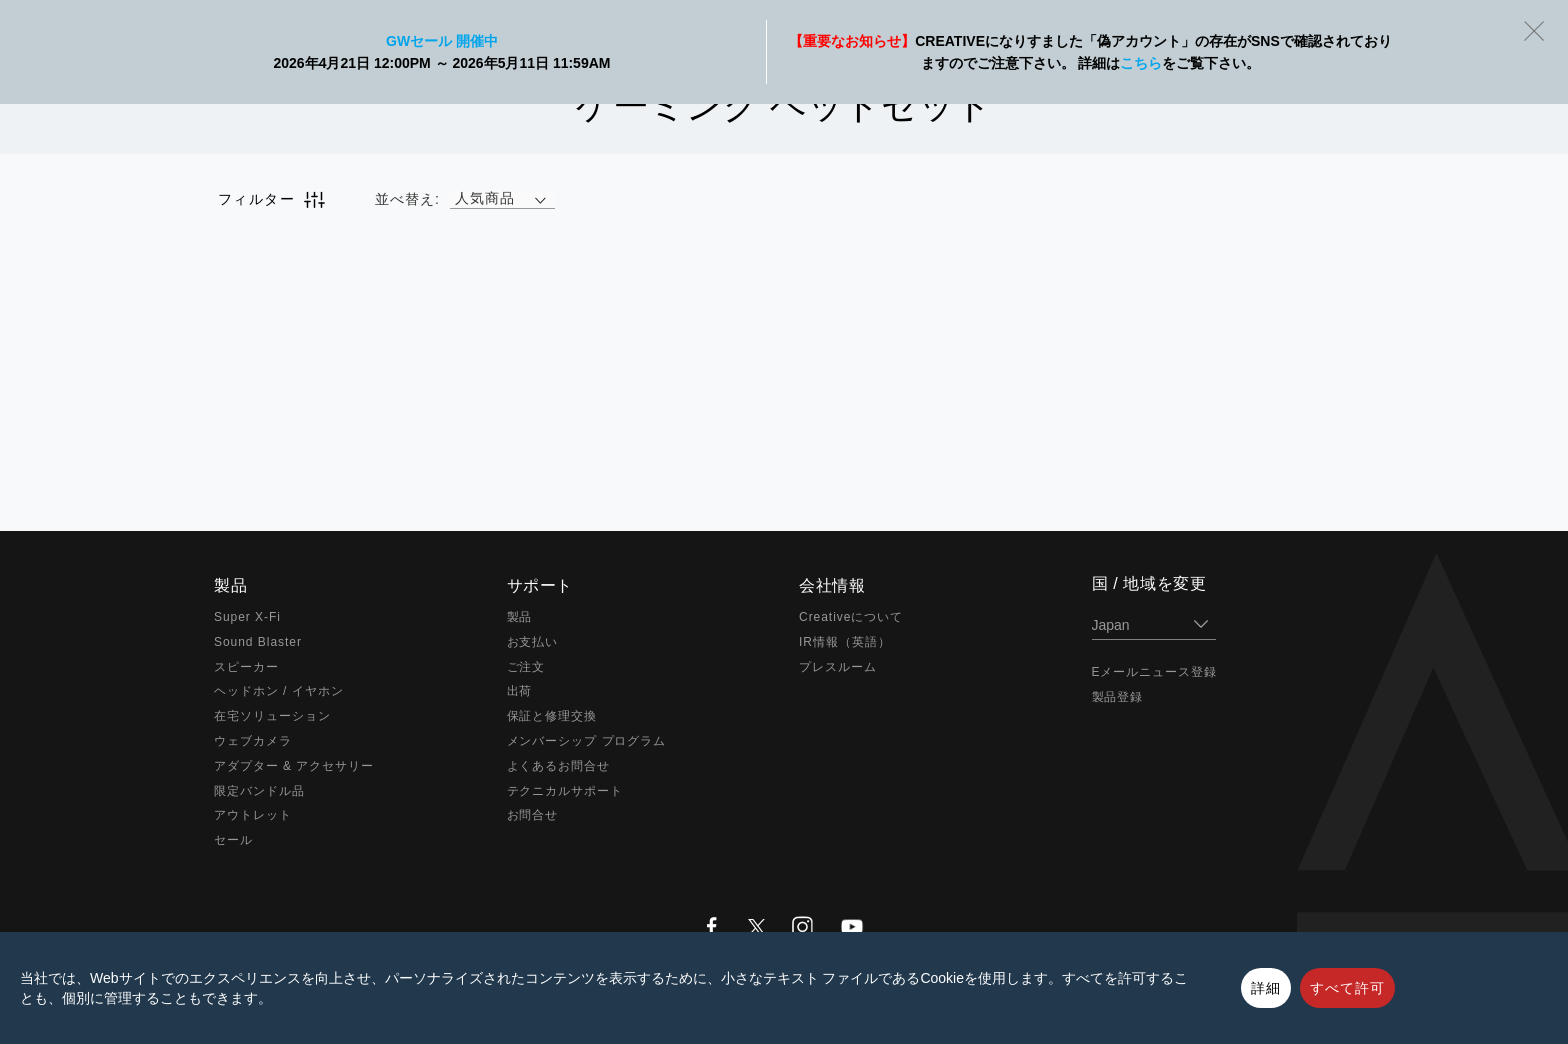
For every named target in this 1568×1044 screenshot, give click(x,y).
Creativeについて (851, 617)
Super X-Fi (247, 617)
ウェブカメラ (253, 741)
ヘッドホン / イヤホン (279, 691)
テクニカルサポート (565, 791)
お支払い (533, 642)
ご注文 (526, 667)
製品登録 (1118, 697)
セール (233, 840)
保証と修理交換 (552, 716)
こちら (1141, 63)
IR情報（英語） (845, 642)
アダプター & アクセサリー (294, 766)
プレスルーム (838, 667)
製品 (520, 617)
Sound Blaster (258, 642)
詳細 (1266, 988)
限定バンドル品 (259, 791)
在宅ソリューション (272, 716)
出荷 (520, 691)
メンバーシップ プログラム (587, 741)
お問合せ (533, 815)
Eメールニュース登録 (1155, 672)
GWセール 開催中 (442, 41)
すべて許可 (1347, 988)
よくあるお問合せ (559, 766)
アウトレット (253, 815)
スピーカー (246, 667)
